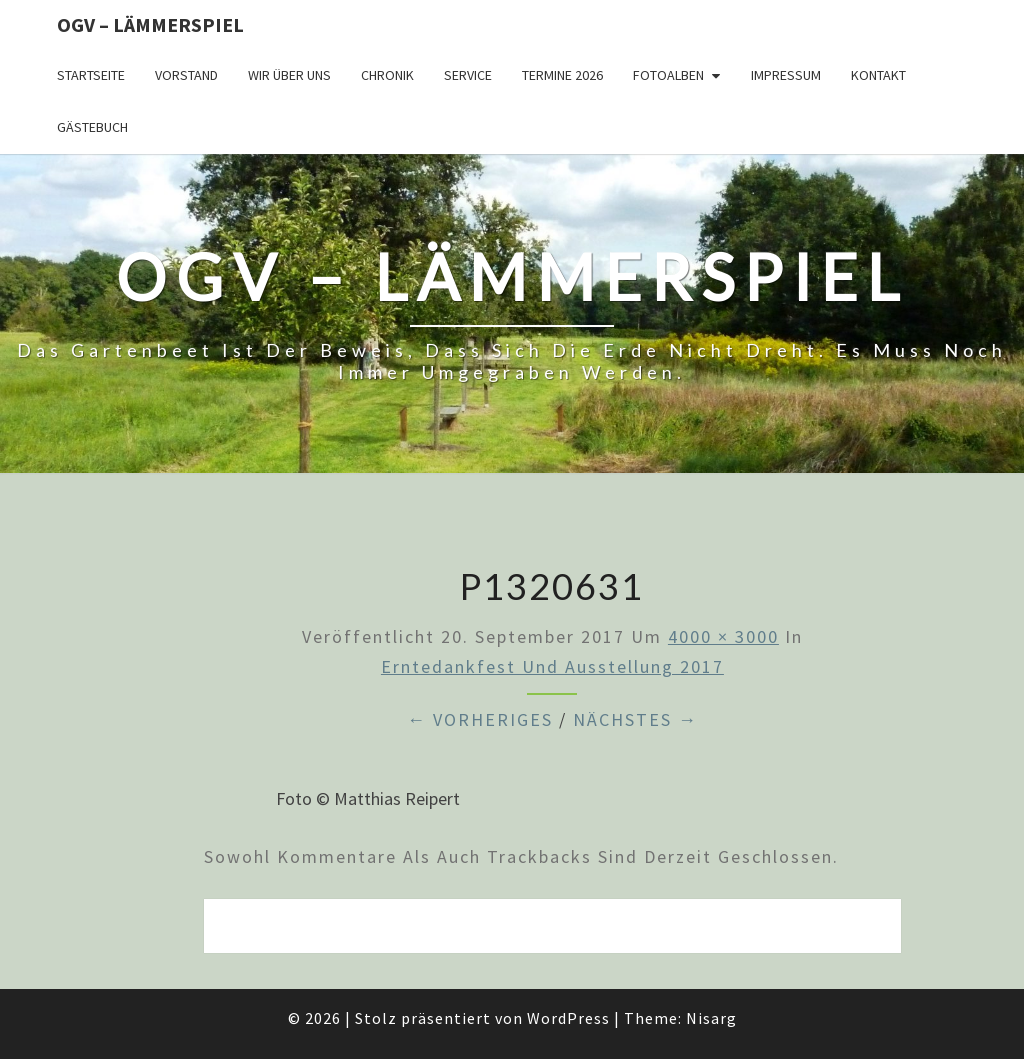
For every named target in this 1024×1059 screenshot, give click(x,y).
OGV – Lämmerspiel (150, 24)
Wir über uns (289, 75)
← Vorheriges (480, 719)
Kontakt (878, 75)
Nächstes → (635, 719)
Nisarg (711, 1018)
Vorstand (186, 75)
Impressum (786, 75)
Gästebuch (92, 127)
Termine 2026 (562, 75)
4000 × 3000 (723, 636)
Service (468, 75)
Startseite (91, 75)
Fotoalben (668, 75)
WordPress (568, 1018)
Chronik (387, 75)
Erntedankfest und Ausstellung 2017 (552, 666)
